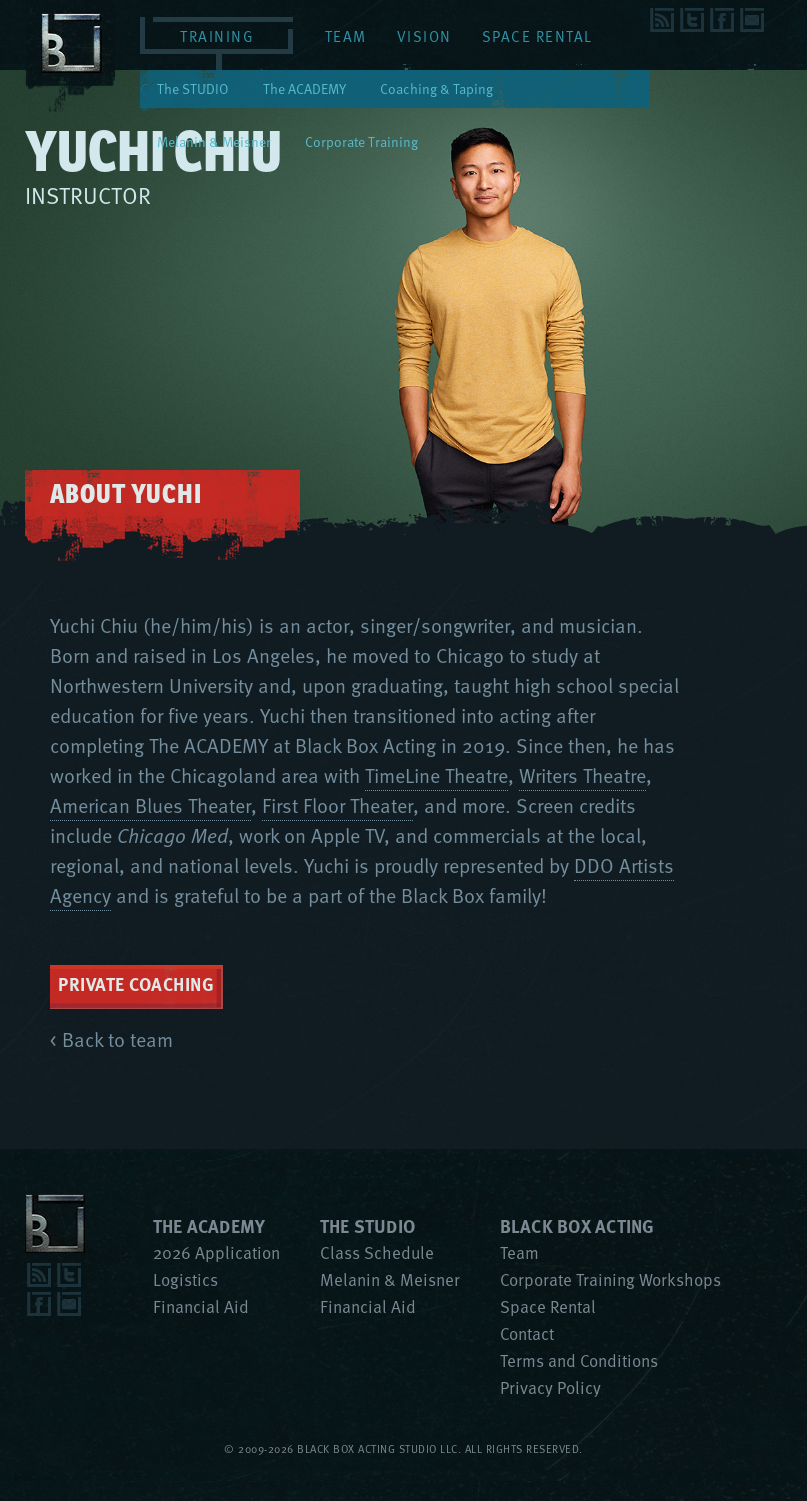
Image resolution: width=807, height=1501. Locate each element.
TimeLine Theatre (436, 775)
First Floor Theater (337, 805)
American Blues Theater (150, 805)
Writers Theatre (582, 775)
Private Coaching (136, 983)
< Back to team (111, 1039)
